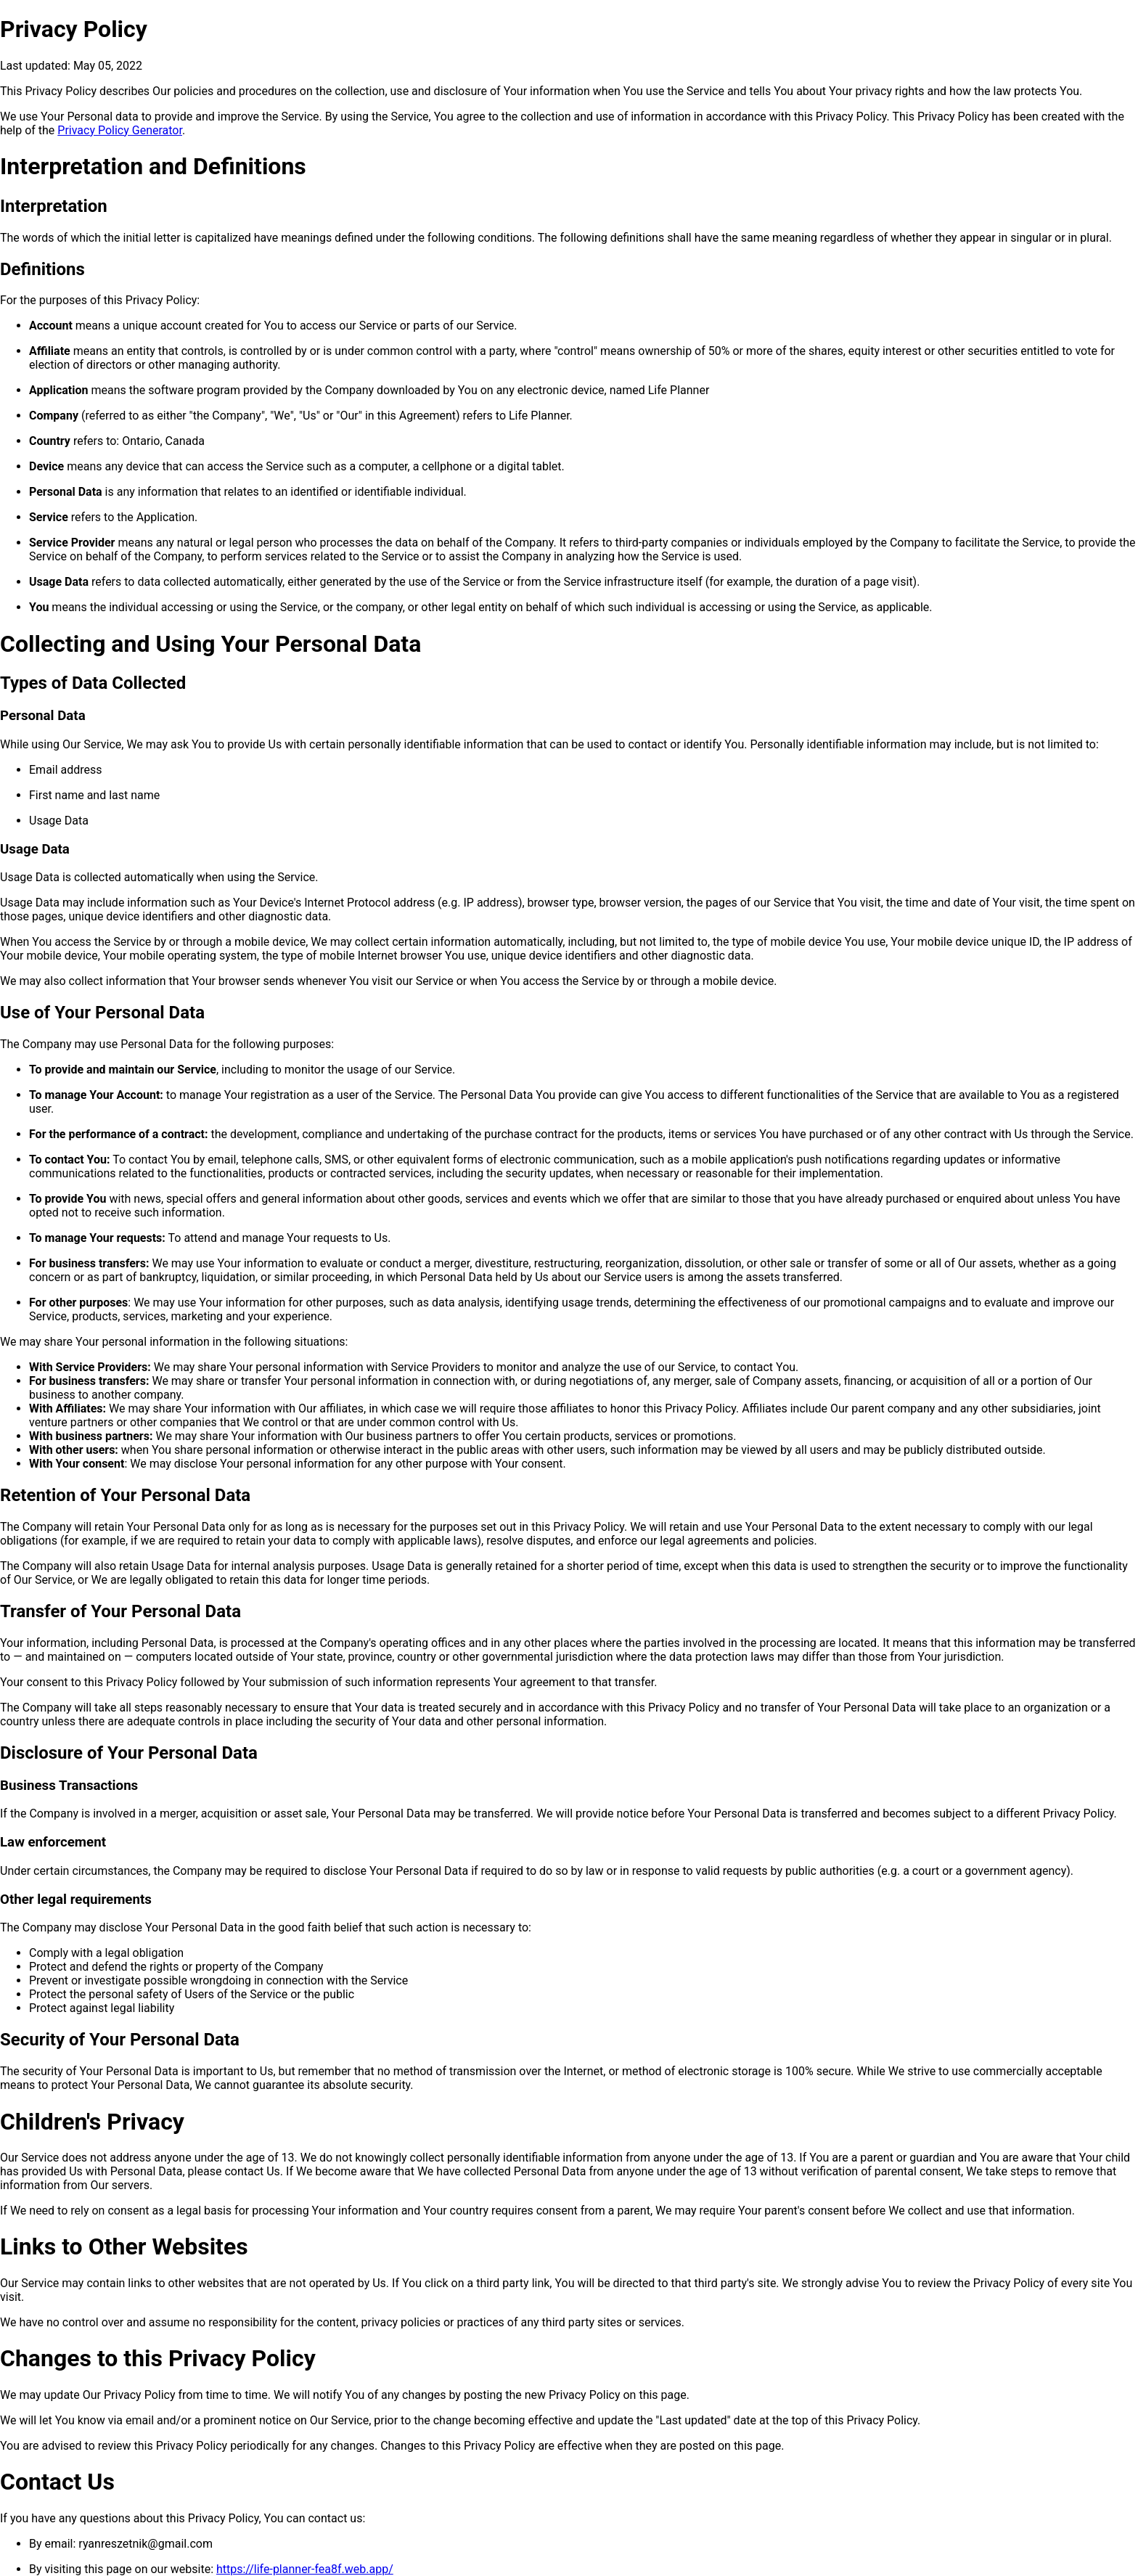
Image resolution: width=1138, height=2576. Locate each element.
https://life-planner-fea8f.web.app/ (304, 2569)
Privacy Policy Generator (119, 130)
